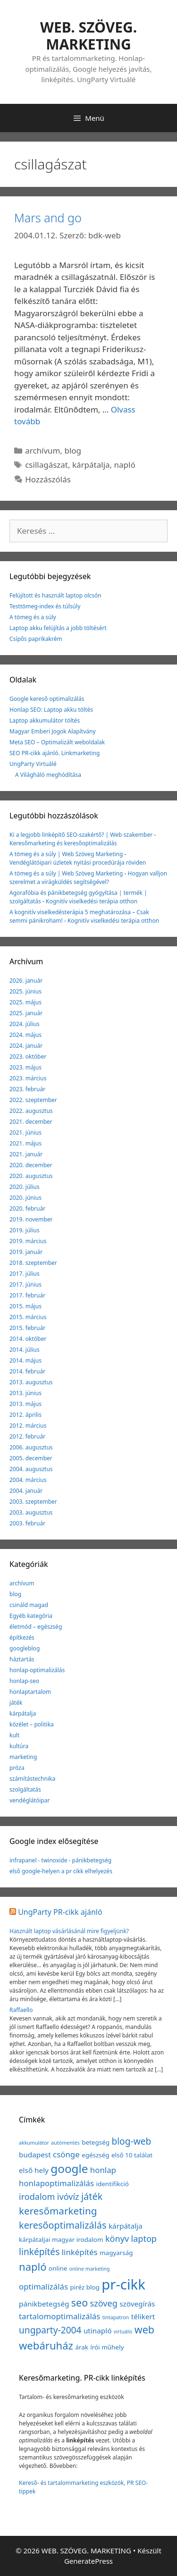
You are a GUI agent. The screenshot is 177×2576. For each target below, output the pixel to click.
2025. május (25, 1002)
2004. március (27, 1480)
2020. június (25, 1198)
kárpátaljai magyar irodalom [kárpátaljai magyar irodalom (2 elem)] (61, 2239)
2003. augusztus (31, 1512)
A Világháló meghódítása (48, 775)
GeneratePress (88, 2561)
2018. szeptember (33, 1263)
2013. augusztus (31, 1382)
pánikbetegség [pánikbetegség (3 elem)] (44, 2303)
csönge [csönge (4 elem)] (66, 2154)
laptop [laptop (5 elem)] (144, 2238)
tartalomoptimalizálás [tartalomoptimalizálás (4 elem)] (59, 2316)
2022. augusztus (31, 1111)
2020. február (27, 1208)
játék (15, 1703)
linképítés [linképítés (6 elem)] (39, 2252)
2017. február (27, 1295)
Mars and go (48, 218)
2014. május (25, 1360)
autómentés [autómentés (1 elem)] (65, 2142)
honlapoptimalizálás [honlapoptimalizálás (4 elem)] (56, 2183)
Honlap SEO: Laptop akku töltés (51, 710)
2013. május (25, 1404)
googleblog (24, 1648)
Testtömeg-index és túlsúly (44, 606)
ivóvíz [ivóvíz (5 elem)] (68, 2196)
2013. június (25, 1393)
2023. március (27, 1078)
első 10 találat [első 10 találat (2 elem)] (131, 2155)
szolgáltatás (25, 1789)
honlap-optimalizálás (37, 1670)
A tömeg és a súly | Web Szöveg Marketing (66, 854)
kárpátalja (91, 464)
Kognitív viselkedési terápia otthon (91, 901)
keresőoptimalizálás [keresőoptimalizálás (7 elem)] (63, 2225)
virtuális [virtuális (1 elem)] (123, 2331)
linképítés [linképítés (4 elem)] (80, 2252)
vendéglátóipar (29, 1800)
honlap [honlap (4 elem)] (103, 2169)
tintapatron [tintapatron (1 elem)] (115, 2317)
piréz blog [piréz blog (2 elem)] (84, 2287)
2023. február (27, 1089)
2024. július (24, 1024)
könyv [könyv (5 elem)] (117, 2238)
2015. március (27, 1317)
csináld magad (28, 1605)
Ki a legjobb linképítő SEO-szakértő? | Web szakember (80, 835)
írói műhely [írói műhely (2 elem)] (107, 2347)
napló (124, 464)
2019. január (25, 1252)
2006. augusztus (31, 1447)
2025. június (25, 991)
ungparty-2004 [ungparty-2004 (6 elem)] (50, 2330)
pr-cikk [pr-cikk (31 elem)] (123, 2284)
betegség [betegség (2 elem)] (96, 2142)
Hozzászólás (48, 479)
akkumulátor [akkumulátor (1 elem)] (34, 2142)
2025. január (25, 1013)
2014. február (27, 1371)
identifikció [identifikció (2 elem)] (112, 2184)
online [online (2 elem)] (58, 2268)
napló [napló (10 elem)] (33, 2266)
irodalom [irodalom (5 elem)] (37, 2196)
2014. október (27, 1339)
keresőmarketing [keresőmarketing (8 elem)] (58, 2210)
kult (14, 1735)
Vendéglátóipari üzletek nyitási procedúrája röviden (77, 863)
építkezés (21, 1637)
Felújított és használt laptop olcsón (55, 595)
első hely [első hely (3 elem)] (34, 2170)
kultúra (18, 1746)
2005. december (30, 1458)
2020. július (24, 1187)
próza (17, 1768)
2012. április (25, 1415)
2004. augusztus (31, 1469)
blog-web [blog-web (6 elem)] (131, 2141)
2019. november (30, 1219)
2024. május (25, 1035)
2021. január (25, 1154)
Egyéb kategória (30, 1616)
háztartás (21, 1659)
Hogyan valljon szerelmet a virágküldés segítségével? (88, 877)
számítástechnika (32, 1779)
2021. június (25, 1132)
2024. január (25, 1046)
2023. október (27, 1056)
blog (72, 450)
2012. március (27, 1426)
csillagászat (46, 464)
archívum (42, 450)
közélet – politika (31, 1724)
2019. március (27, 1241)
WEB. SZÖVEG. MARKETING (88, 35)
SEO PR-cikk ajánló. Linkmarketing (54, 753)
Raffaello (21, 2010)
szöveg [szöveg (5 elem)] (104, 2303)
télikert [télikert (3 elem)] (143, 2316)
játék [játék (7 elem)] (91, 2196)
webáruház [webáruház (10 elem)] (46, 2345)
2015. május (25, 1306)
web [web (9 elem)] (144, 2329)
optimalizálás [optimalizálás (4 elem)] (43, 2286)
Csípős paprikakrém (35, 639)
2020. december (30, 1165)
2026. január (25, 981)
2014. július (24, 1350)
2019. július (24, 1230)
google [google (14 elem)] (69, 2168)
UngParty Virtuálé (33, 764)
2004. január (25, 1491)
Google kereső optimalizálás (46, 699)
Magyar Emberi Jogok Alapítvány (52, 731)
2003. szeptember (33, 1502)
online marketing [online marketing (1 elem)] (89, 2268)
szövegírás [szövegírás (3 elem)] (137, 2303)
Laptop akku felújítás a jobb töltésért (58, 628)
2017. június (25, 1284)
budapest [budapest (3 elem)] (35, 2154)
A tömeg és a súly (32, 617)
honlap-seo (24, 1681)
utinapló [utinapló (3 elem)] (98, 2330)
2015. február (27, 1328)
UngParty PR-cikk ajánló (60, 1912)
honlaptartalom (30, 1692)
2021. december (30, 1122)
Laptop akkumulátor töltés (44, 720)
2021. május (25, 1143)
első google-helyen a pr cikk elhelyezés (60, 1871)
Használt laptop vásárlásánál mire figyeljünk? (69, 1931)
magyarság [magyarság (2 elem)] (116, 2252)
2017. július (24, 1274)
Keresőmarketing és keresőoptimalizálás (63, 843)
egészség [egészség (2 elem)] (95, 2155)
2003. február (27, 1523)
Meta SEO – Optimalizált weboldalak (57, 742)
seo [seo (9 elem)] (79, 2302)
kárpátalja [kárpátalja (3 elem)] (126, 2226)
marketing (23, 1757)
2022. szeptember (33, 1100)
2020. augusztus (31, 1176)
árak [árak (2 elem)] (81, 2347)
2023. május (25, 1067)
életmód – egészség (35, 1627)
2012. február (27, 1436)
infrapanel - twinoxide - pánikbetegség (60, 1860)
